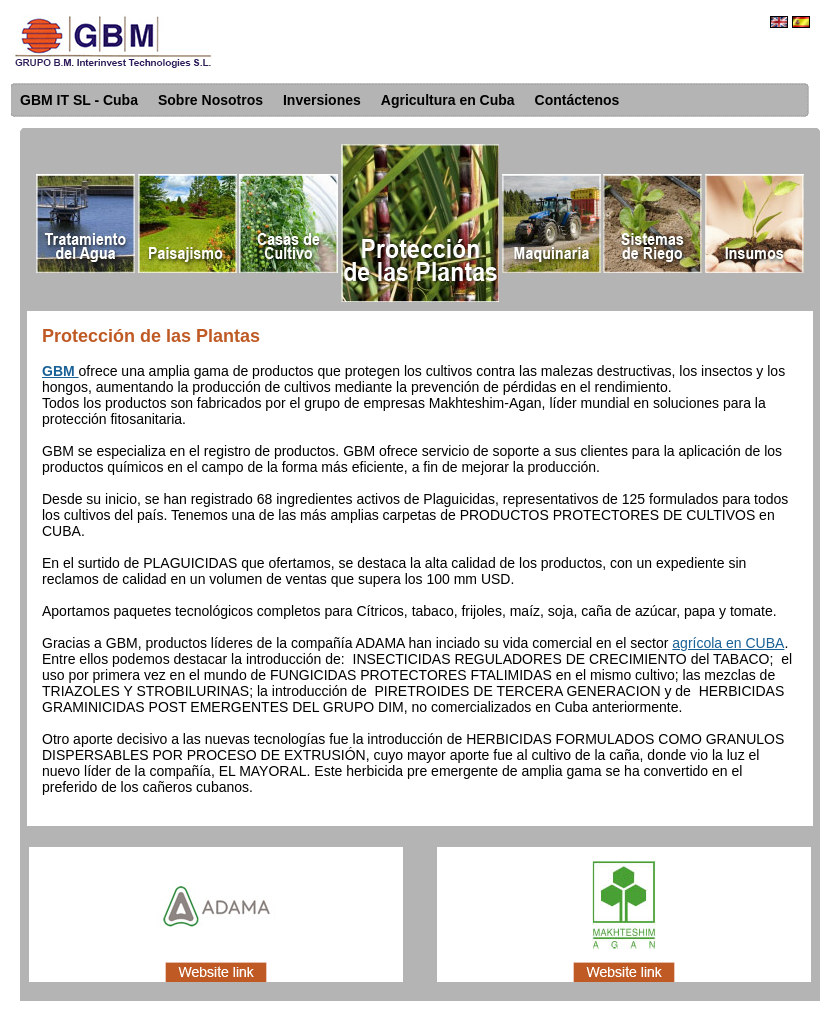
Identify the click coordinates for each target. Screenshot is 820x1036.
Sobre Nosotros (210, 100)
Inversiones (322, 100)
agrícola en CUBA (728, 643)
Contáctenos (577, 100)
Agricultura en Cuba (448, 100)
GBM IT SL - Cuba (79, 100)
